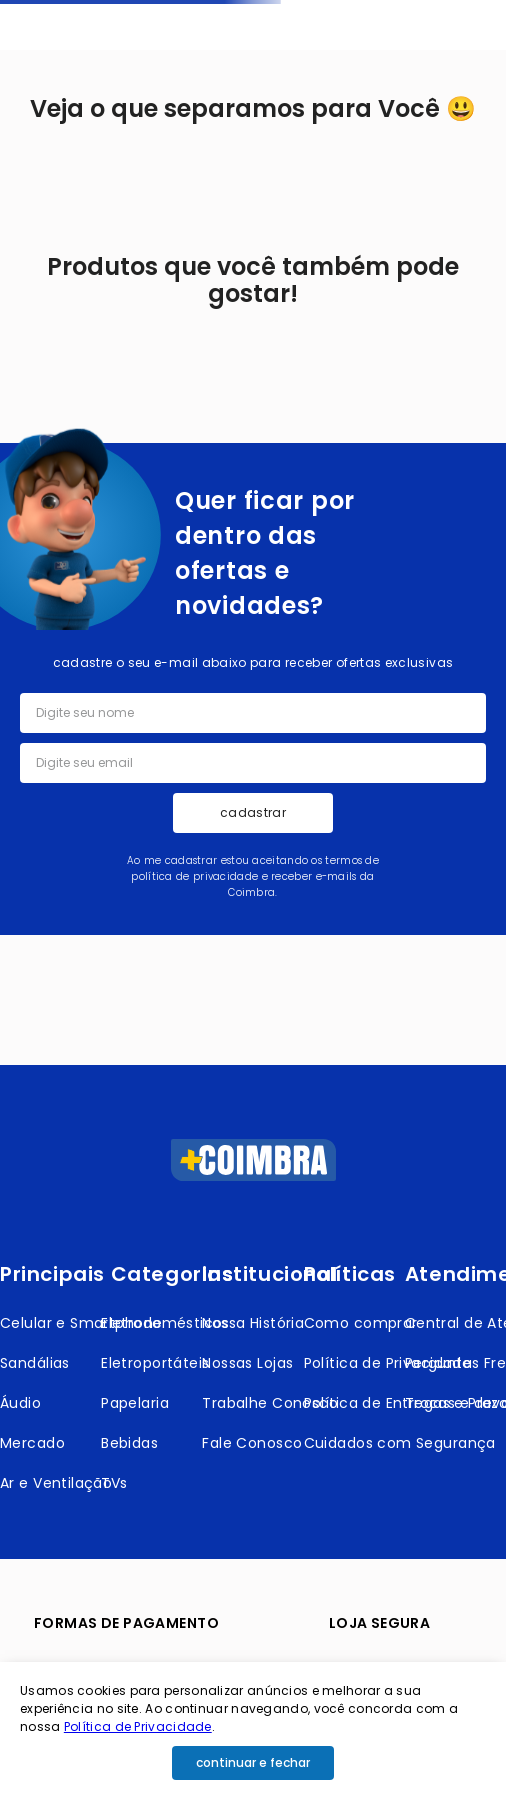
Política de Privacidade (138, 1726)
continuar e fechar (253, 1762)
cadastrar (253, 812)
